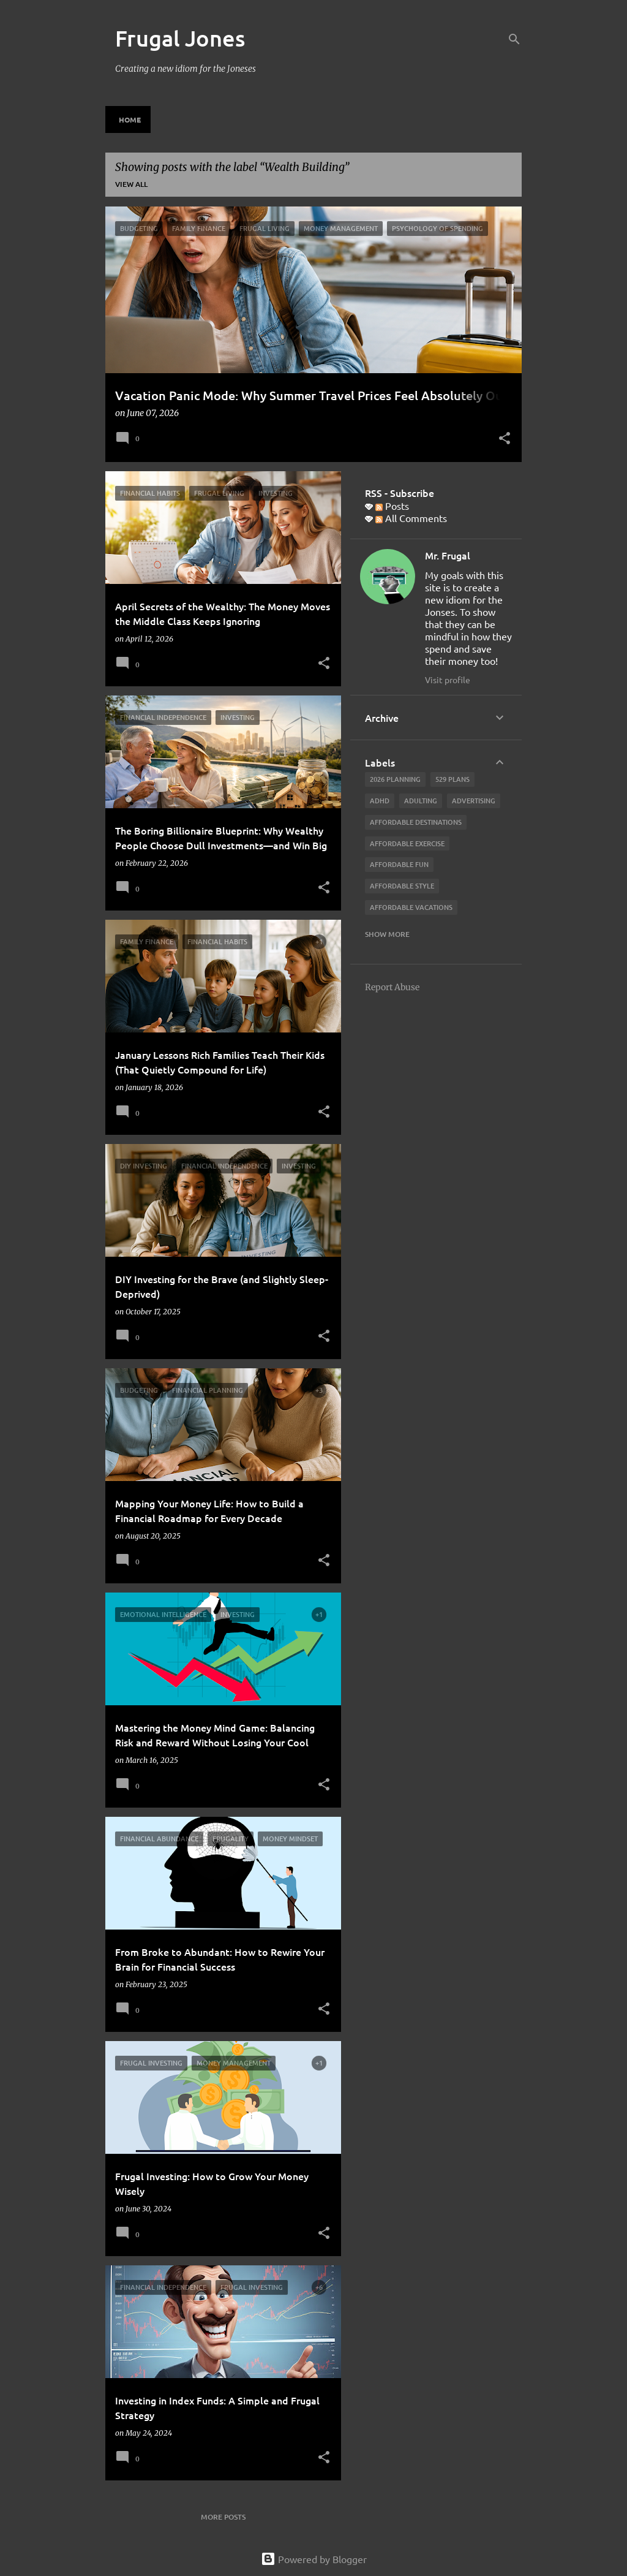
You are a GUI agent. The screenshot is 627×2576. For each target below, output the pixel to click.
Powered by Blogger (314, 2559)
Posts (392, 505)
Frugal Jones (180, 38)
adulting (420, 800)
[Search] (514, 39)
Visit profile (447, 679)
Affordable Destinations (416, 822)
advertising (473, 800)
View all (131, 184)
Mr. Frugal (447, 555)
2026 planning (395, 779)
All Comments (411, 518)
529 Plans (452, 779)
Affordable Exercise (407, 843)
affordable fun (399, 864)
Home (130, 119)
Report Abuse (392, 987)
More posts (223, 2517)
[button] (504, 439)
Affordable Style (402, 886)
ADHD (379, 800)
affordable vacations (411, 907)
